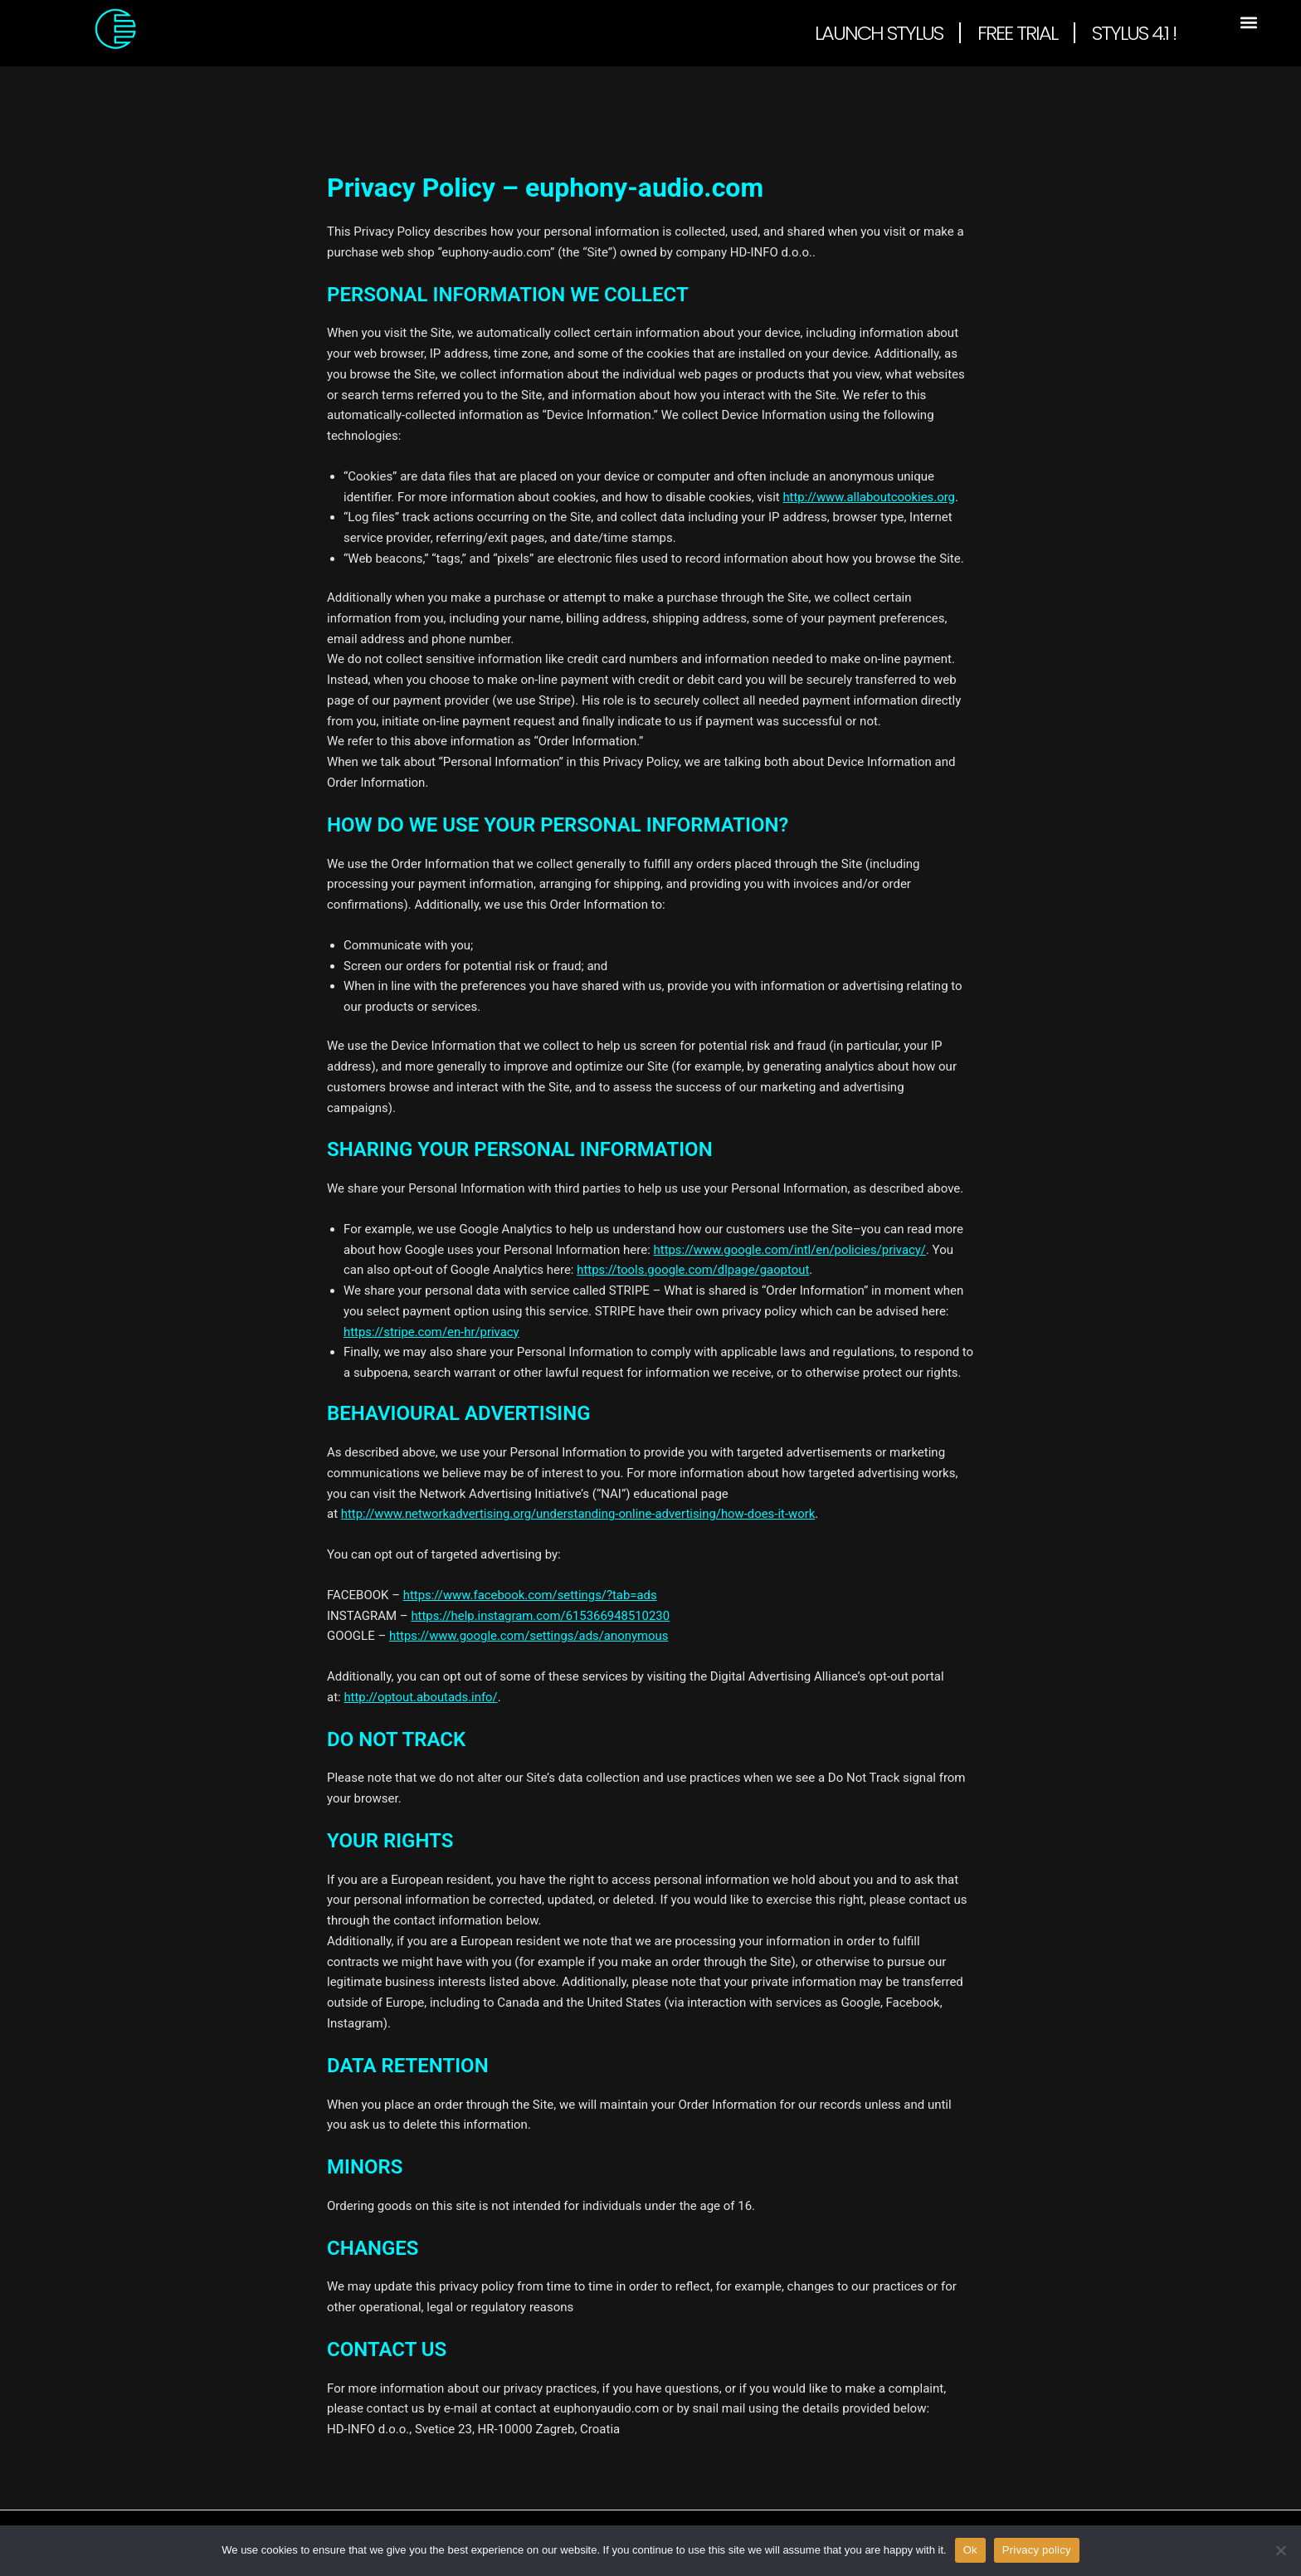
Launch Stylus (879, 32)
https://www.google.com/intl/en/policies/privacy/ (791, 1249)
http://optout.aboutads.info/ (421, 1697)
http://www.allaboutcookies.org (869, 497)
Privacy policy (1036, 2550)
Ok (970, 2550)
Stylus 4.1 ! (1134, 32)
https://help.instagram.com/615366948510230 (541, 1615)
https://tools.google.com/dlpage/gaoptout (694, 1269)
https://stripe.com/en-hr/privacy (432, 1332)
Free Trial (1017, 32)
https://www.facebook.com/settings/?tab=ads (531, 1595)
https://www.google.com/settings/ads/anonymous (529, 1635)
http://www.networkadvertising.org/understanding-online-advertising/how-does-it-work (580, 1513)
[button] (1248, 22)
